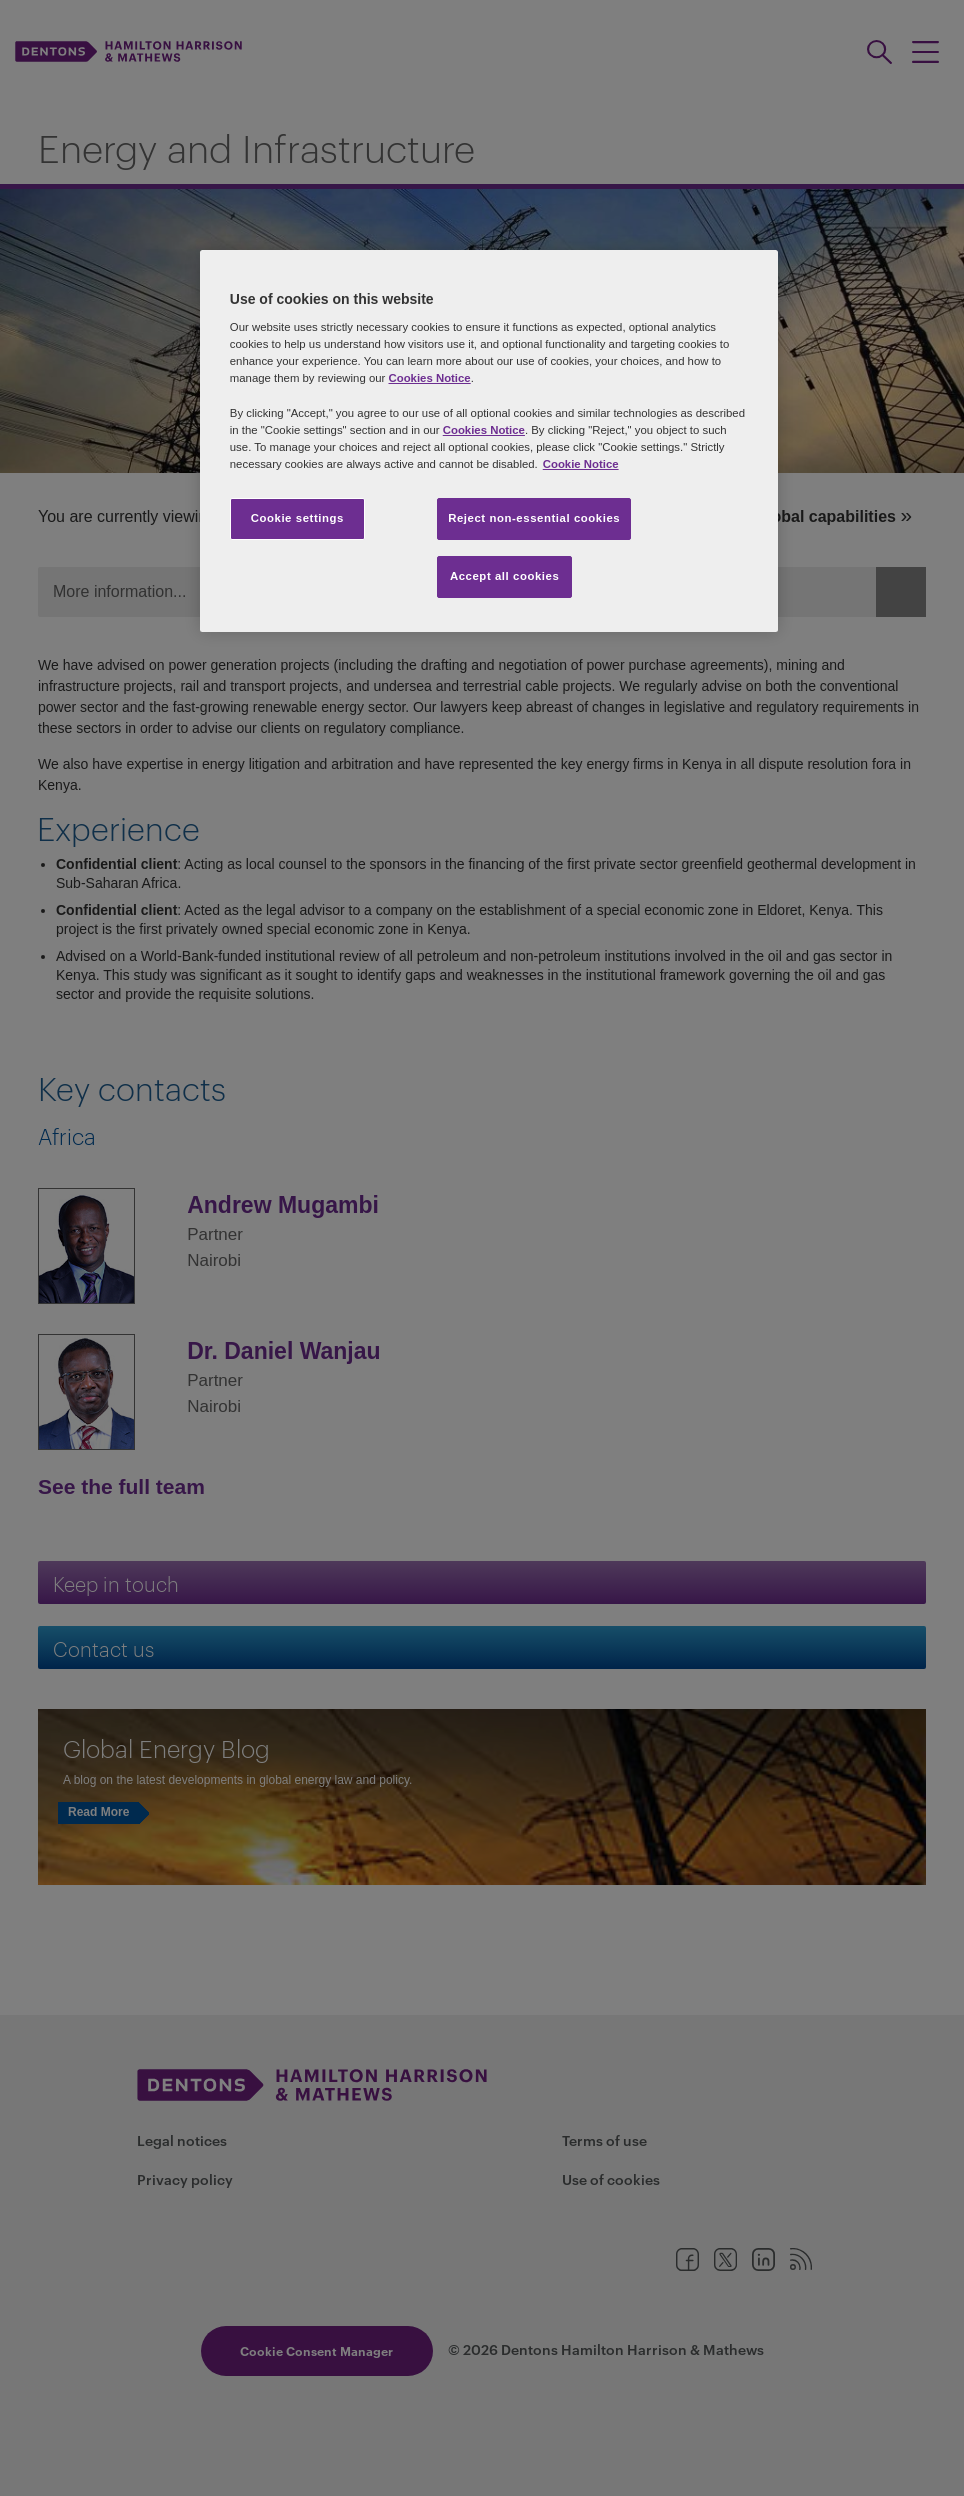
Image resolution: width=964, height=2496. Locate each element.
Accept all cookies (505, 576)
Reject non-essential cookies (534, 518)
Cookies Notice (430, 378)
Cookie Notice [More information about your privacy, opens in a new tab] (581, 464)
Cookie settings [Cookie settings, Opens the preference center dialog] (297, 518)
